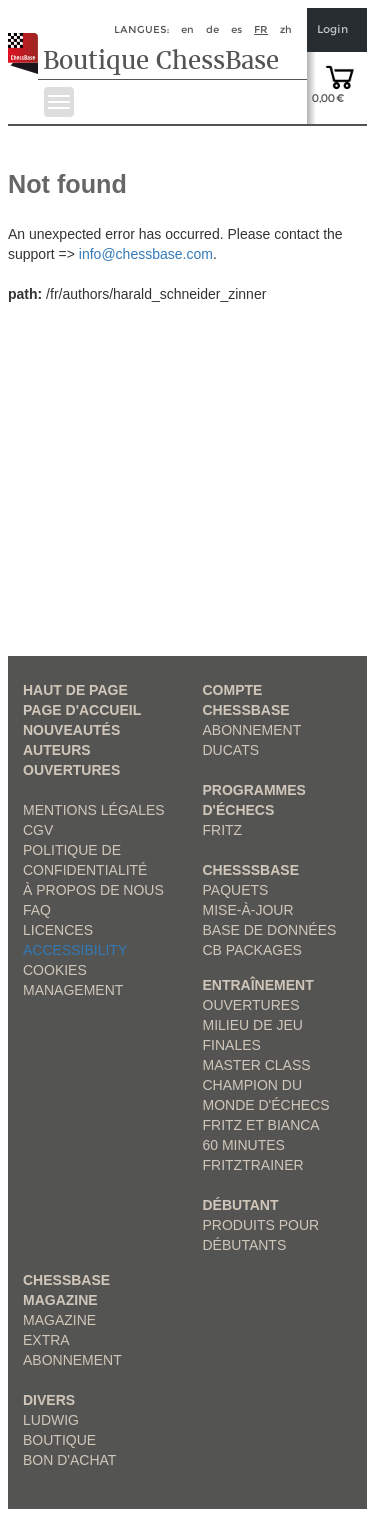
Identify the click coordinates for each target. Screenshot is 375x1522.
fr (261, 29)
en (187, 29)
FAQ (37, 910)
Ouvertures (71, 770)
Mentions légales (94, 810)
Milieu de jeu (253, 1025)
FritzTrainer (253, 1165)
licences (58, 930)
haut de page (75, 690)
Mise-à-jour (248, 910)
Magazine (59, 1320)
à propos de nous (93, 890)
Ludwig (51, 1420)
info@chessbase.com (146, 254)
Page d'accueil (82, 710)
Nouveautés (71, 730)
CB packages (252, 950)
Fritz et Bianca (261, 1125)
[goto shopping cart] (340, 76)
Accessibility (75, 950)
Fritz (223, 830)
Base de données (270, 930)
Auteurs (57, 750)
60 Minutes (244, 1145)
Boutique (59, 1440)
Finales (232, 1045)
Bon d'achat (69, 1460)
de (212, 29)
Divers (49, 1400)
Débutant (241, 1205)
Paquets (236, 890)
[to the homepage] (28, 38)
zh (286, 29)
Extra (46, 1340)
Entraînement (258, 985)
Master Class (257, 1065)
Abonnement (252, 730)
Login (332, 29)
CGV (38, 830)
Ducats (231, 750)
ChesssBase (251, 870)
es (236, 29)
